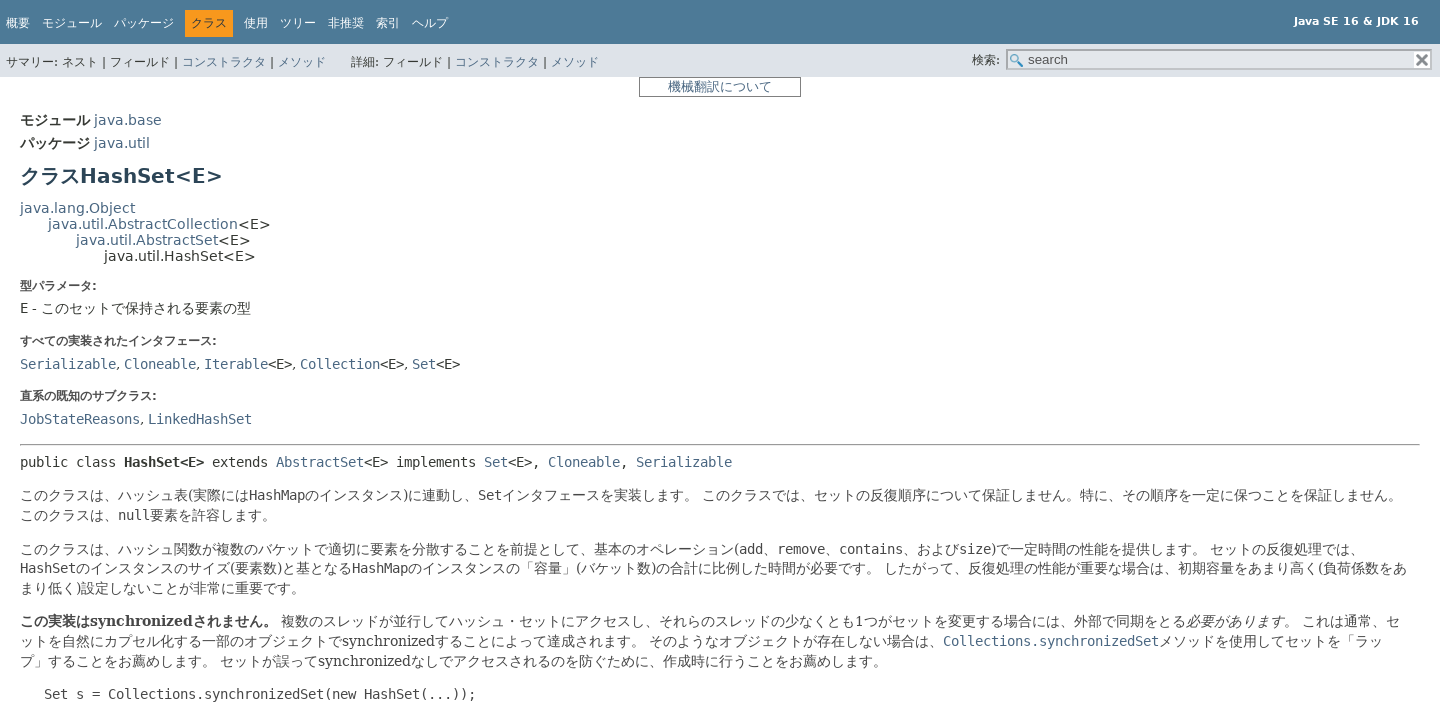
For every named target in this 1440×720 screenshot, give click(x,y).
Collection (340, 364)
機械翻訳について (720, 86)
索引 (388, 23)
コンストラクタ (224, 62)
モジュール (72, 23)
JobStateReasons (80, 419)
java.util (122, 143)
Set (424, 364)
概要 (18, 23)
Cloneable (160, 364)
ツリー (298, 23)
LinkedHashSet (200, 419)
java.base (128, 120)
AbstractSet (320, 462)
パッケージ (144, 23)
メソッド (302, 62)
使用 (256, 23)
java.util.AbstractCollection (143, 224)
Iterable (236, 364)
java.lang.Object (77, 208)
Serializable (68, 364)
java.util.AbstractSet (147, 240)
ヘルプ (430, 23)
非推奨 (346, 23)
